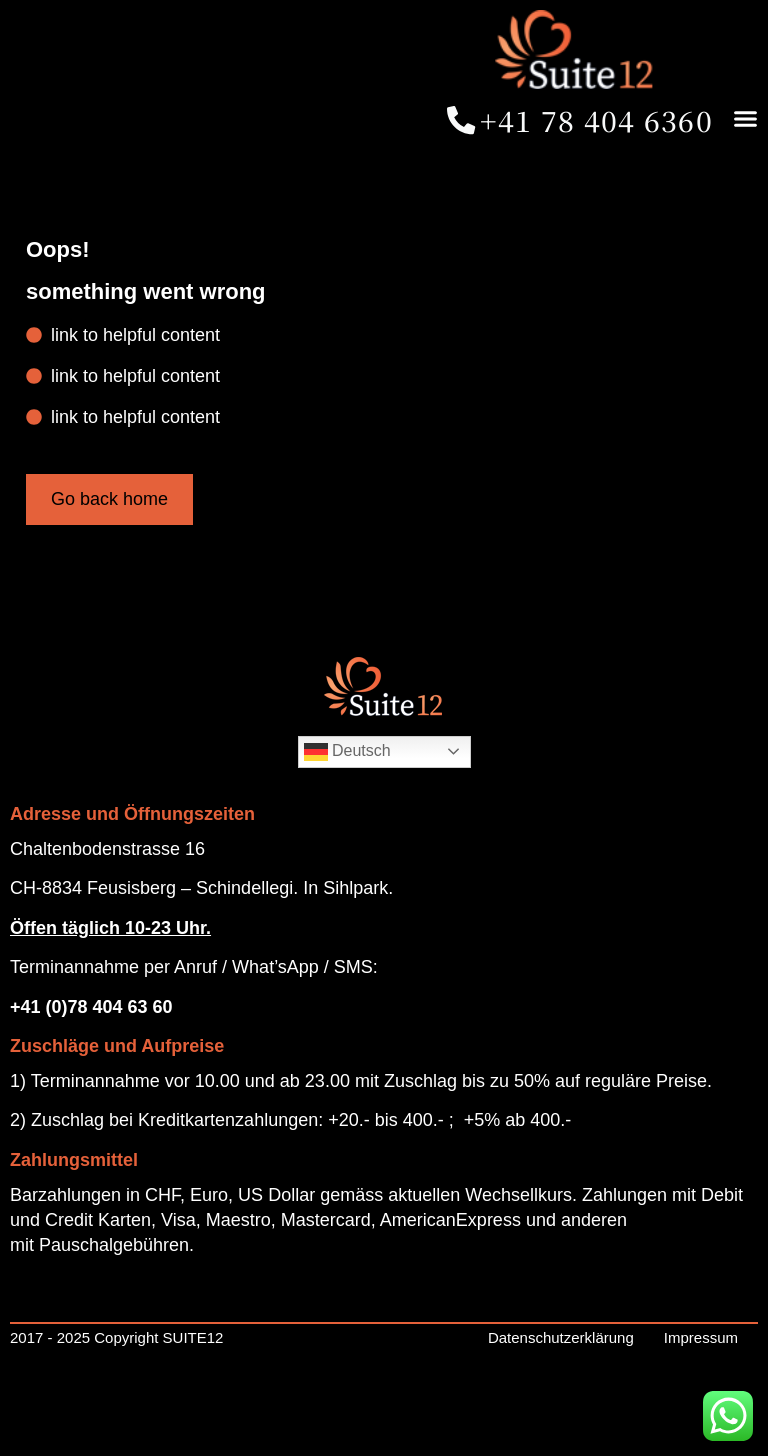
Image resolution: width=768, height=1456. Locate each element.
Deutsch (347, 816)
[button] (595, 195)
